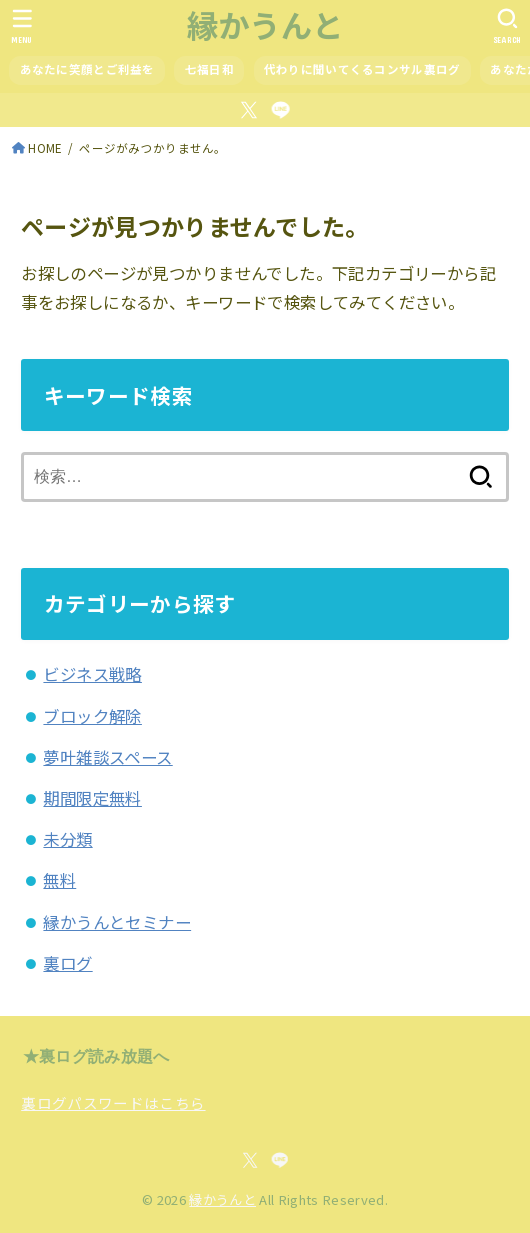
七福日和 (209, 69)
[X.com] (249, 110)
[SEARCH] (507, 26)
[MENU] (22, 26)
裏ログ (67, 963)
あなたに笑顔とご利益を (87, 69)
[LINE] (280, 110)
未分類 (67, 839)
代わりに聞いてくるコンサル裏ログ (362, 69)
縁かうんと (265, 24)
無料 (59, 880)
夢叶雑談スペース (107, 757)
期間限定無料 (92, 798)
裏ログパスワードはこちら (113, 1102)
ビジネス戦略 (92, 674)
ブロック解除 (92, 716)
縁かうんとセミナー (117, 922)
